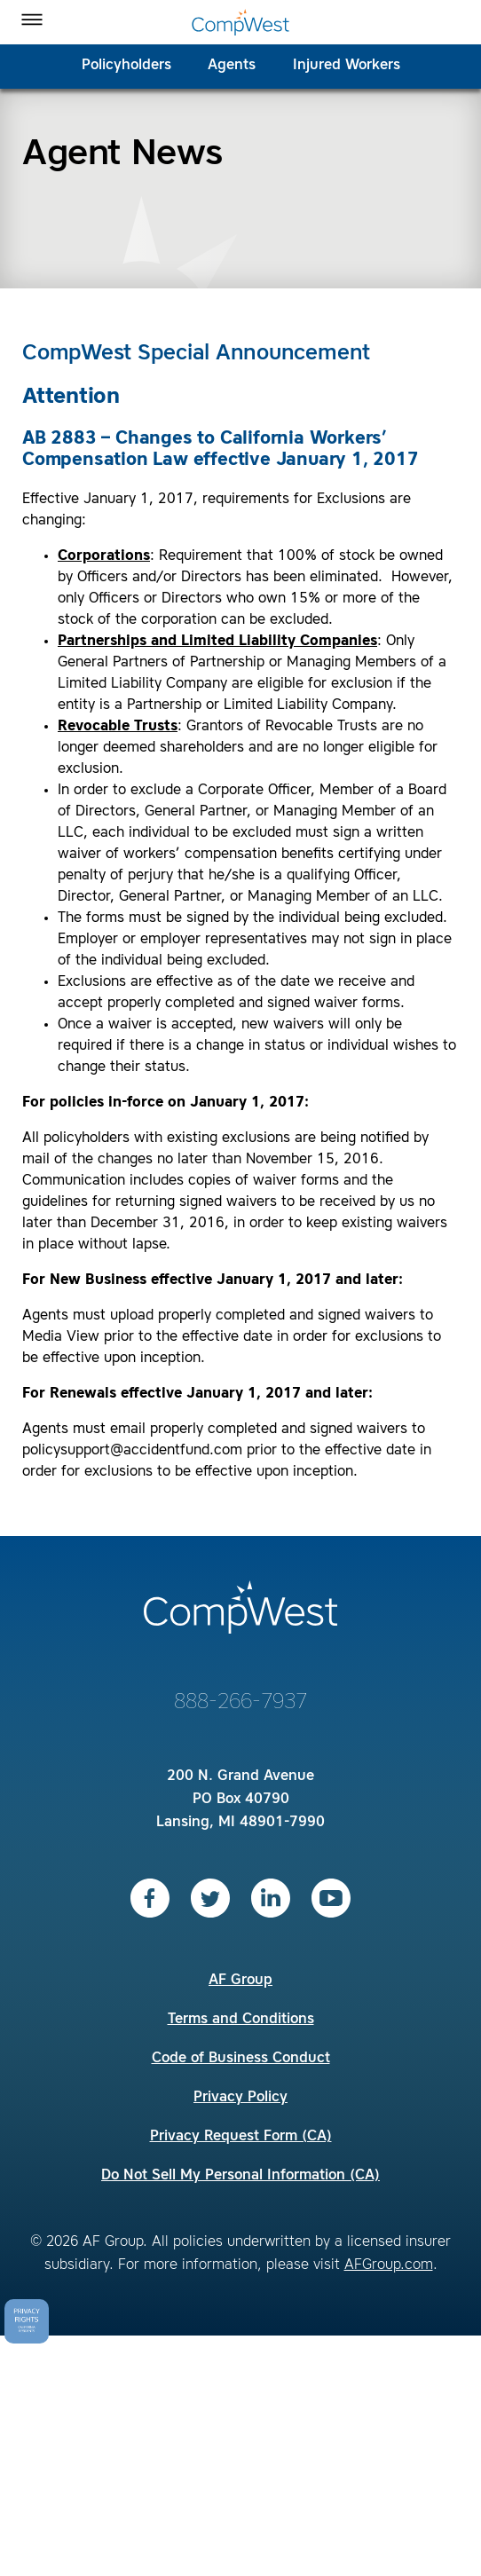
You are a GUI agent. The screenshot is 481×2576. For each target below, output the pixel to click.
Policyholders (126, 66)
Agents (232, 66)
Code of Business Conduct (241, 2059)
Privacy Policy (240, 2098)
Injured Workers (346, 66)
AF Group (240, 1980)
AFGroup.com (388, 2265)
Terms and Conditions (241, 2020)
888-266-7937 (240, 1702)
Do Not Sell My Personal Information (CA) (240, 2176)
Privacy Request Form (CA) (241, 2137)
